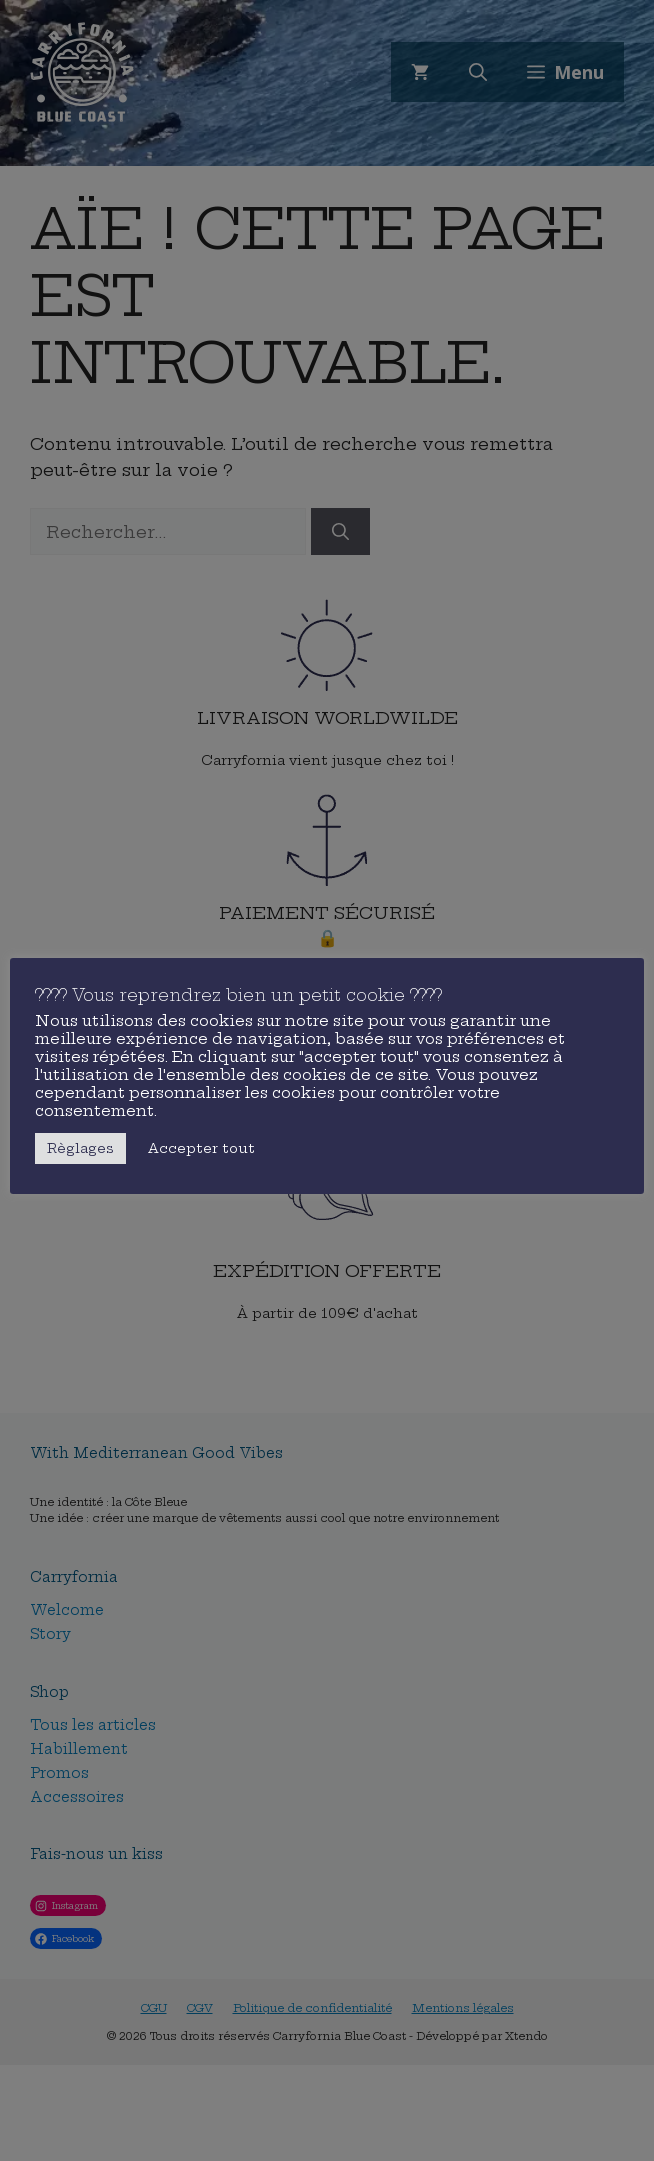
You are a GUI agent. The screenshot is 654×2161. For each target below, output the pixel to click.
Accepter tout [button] (201, 1148)
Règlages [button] (80, 1148)
